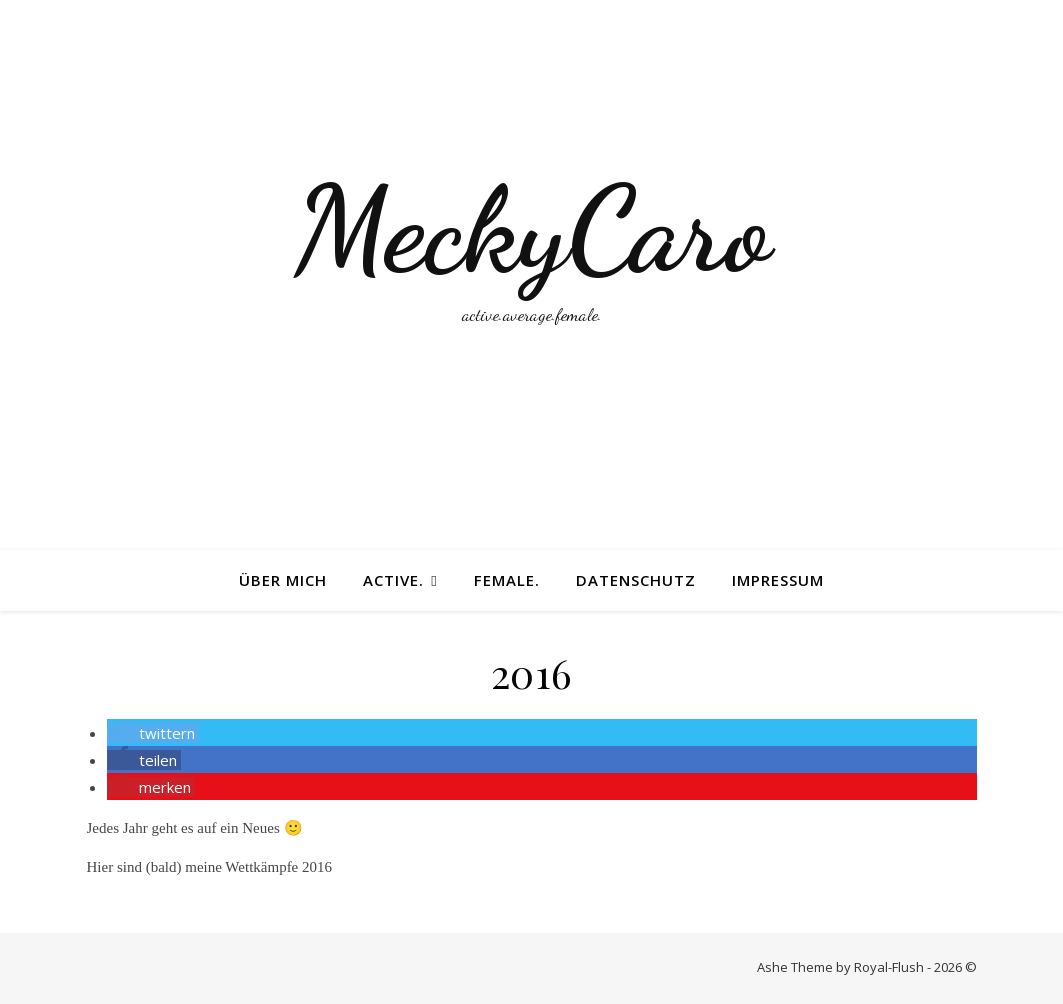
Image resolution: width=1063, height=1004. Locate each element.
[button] (153, 733)
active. (393, 580)
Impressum (778, 580)
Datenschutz (636, 580)
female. (507, 580)
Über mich (283, 580)
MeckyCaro (532, 230)
